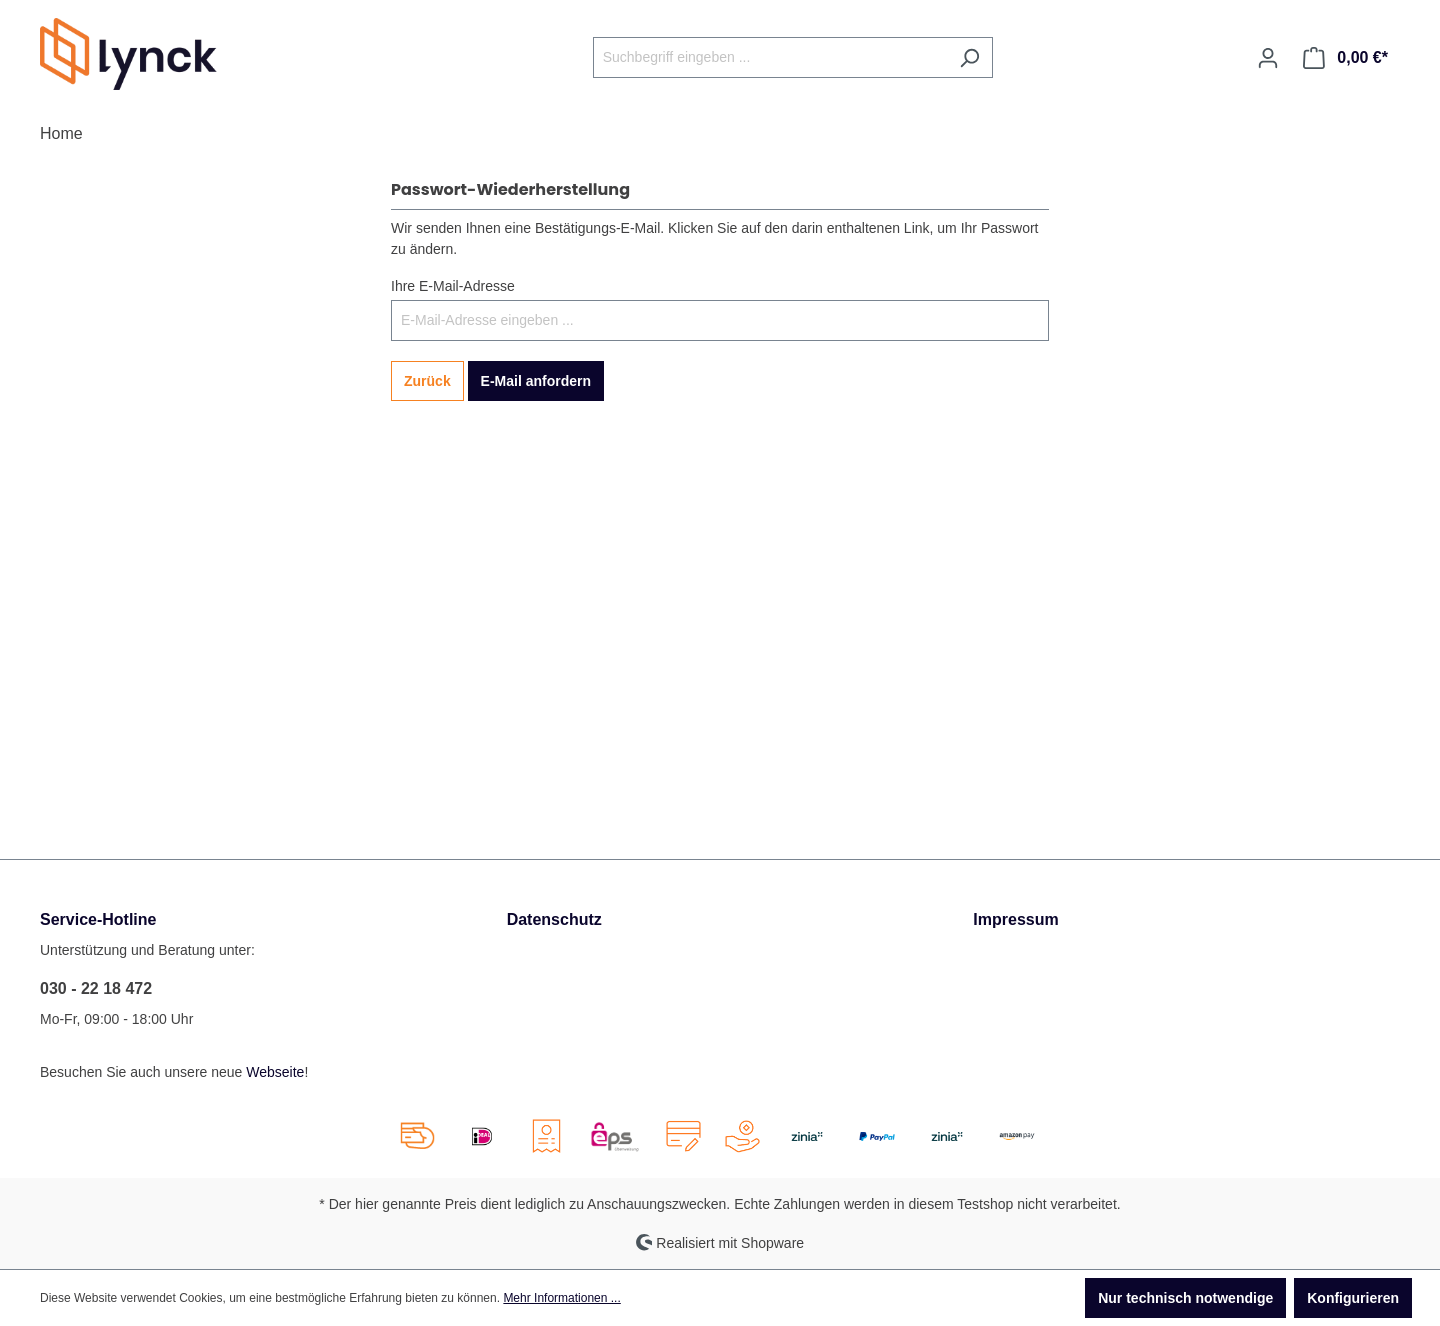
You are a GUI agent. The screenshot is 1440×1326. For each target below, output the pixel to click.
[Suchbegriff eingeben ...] (770, 57)
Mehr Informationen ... (561, 1298)
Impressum (1015, 919)
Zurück (427, 381)
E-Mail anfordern (536, 381)
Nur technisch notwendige (1185, 1298)
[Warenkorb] (1345, 58)
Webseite (275, 1072)
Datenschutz (554, 919)
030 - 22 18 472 (96, 988)
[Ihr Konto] (1268, 58)
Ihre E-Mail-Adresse (453, 286)
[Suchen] (969, 57)
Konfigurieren (1353, 1298)
